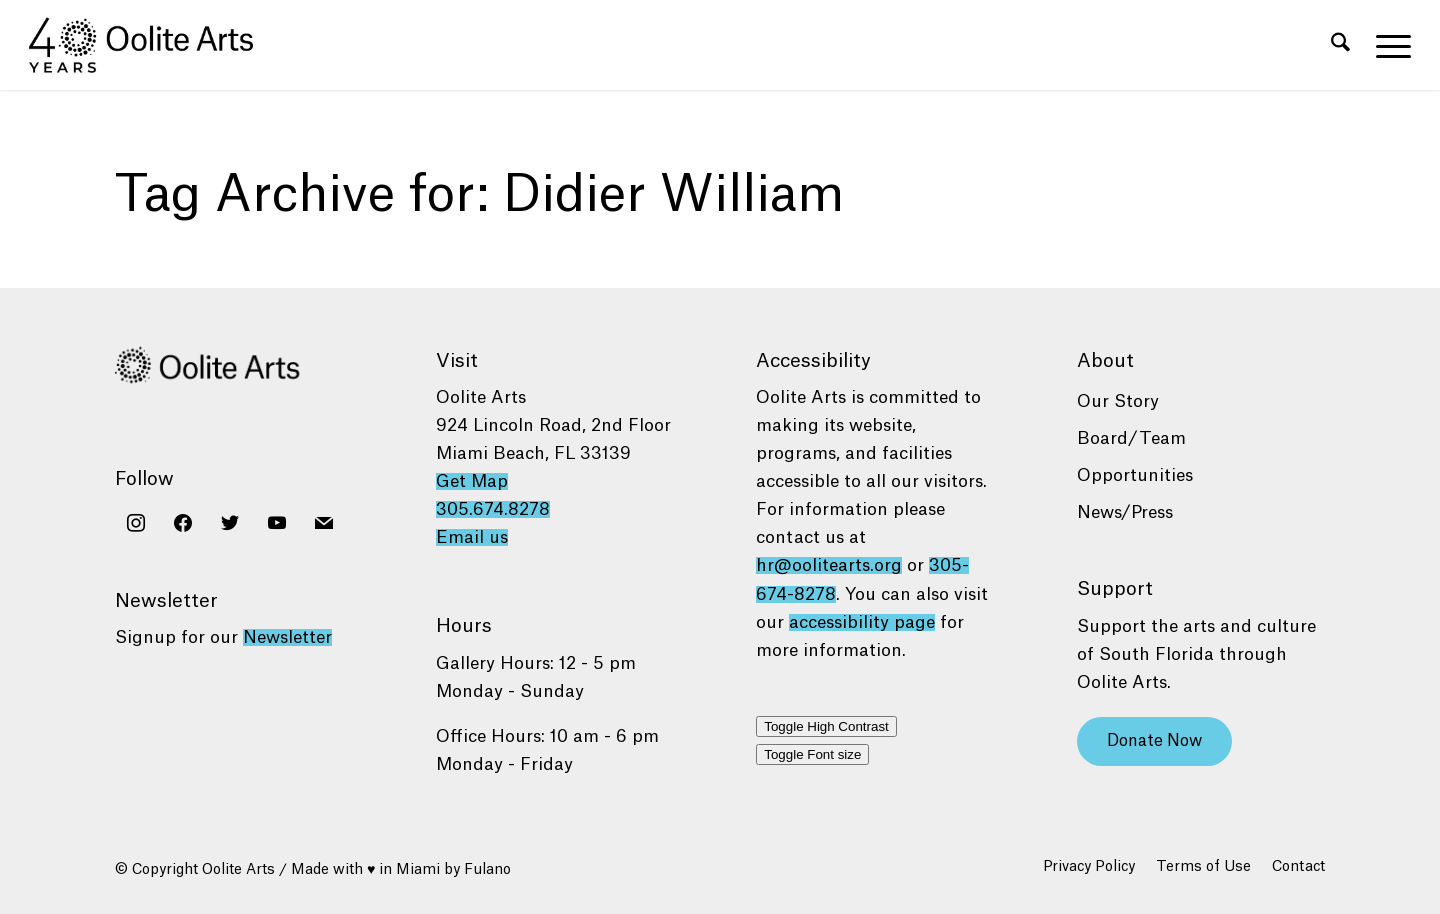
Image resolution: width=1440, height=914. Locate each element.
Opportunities (1135, 475)
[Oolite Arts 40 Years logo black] (152, 45)
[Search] (1340, 45)
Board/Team (1131, 438)
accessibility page (862, 622)
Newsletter (287, 637)
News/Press (1125, 512)
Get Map (472, 481)
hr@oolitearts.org (829, 565)
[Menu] (1387, 45)
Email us (472, 537)
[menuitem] (1340, 45)
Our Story (1118, 401)
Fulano (487, 870)
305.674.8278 (493, 509)
